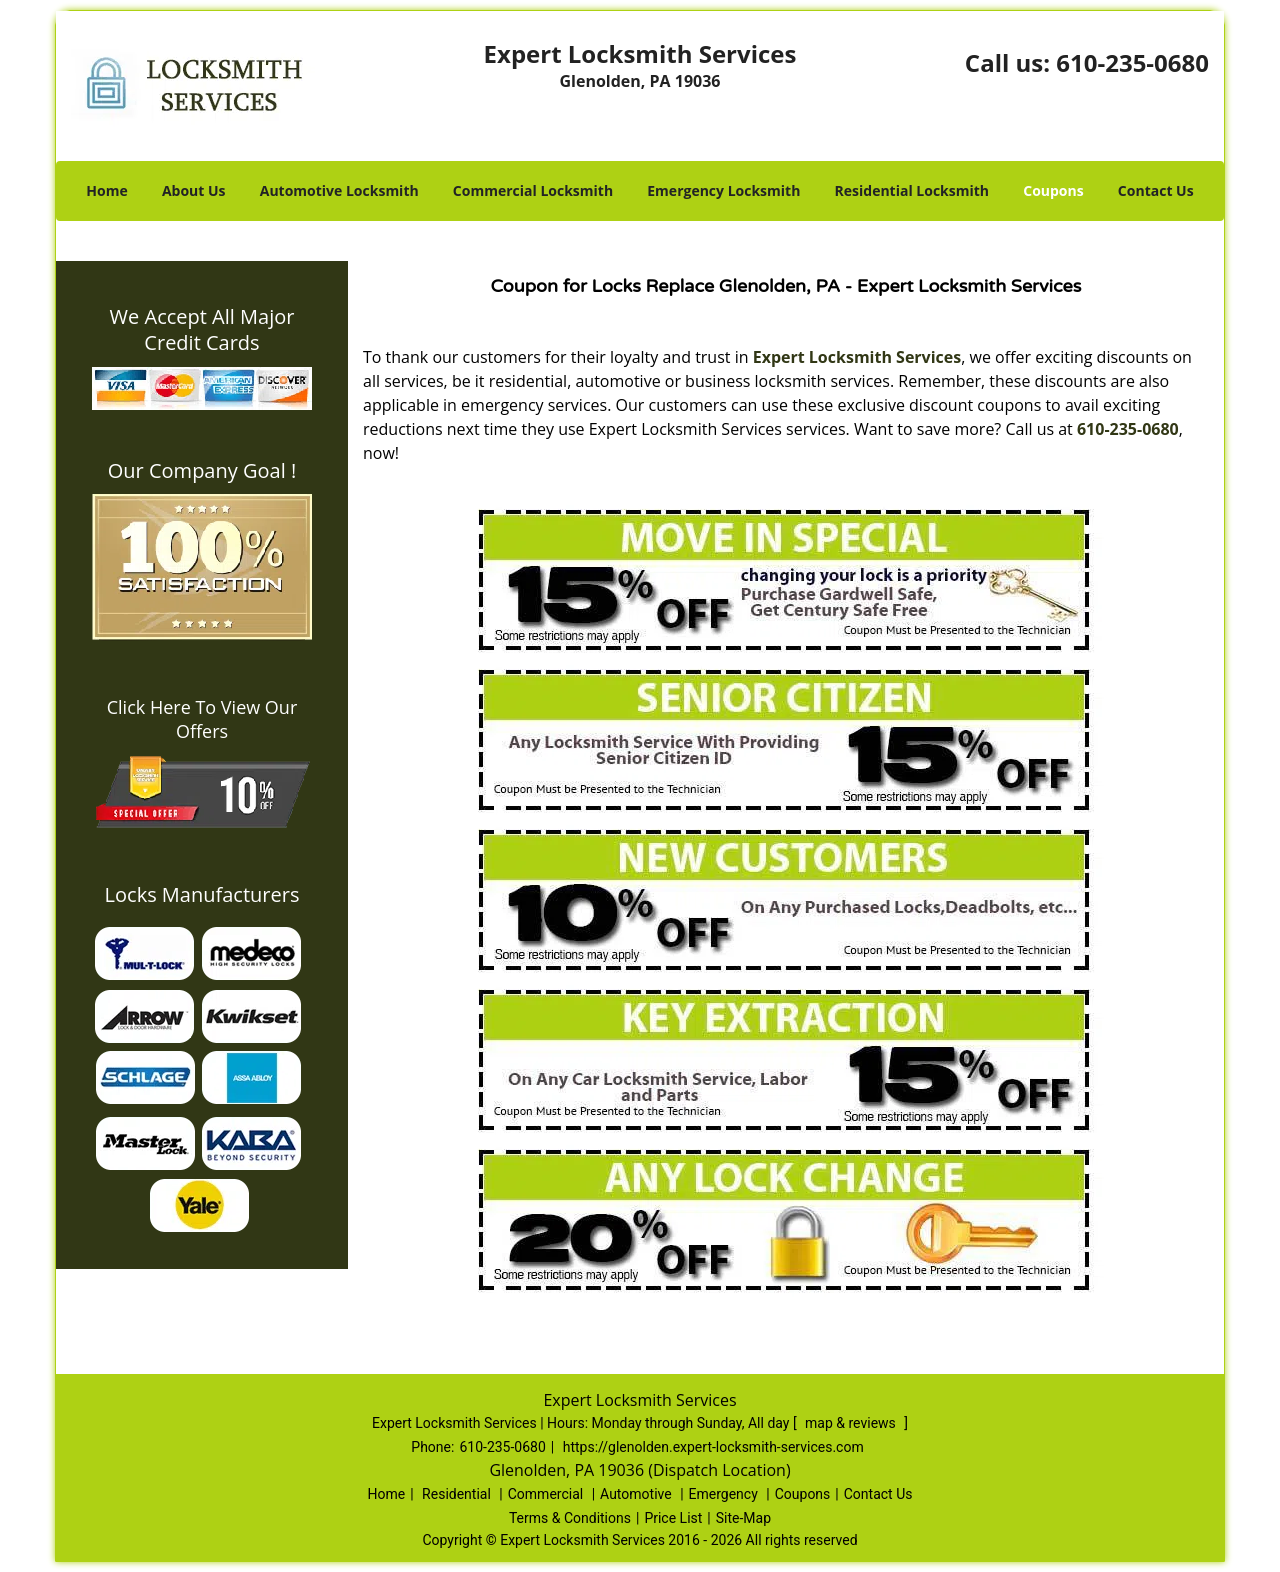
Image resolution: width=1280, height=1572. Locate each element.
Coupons (1053, 190)
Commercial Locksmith (533, 190)
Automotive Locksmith (339, 190)
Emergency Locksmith (723, 190)
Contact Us (1156, 190)
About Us (194, 190)
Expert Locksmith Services (857, 357)
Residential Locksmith (912, 190)
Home (106, 190)
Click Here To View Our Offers (202, 719)
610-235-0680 (1132, 62)
